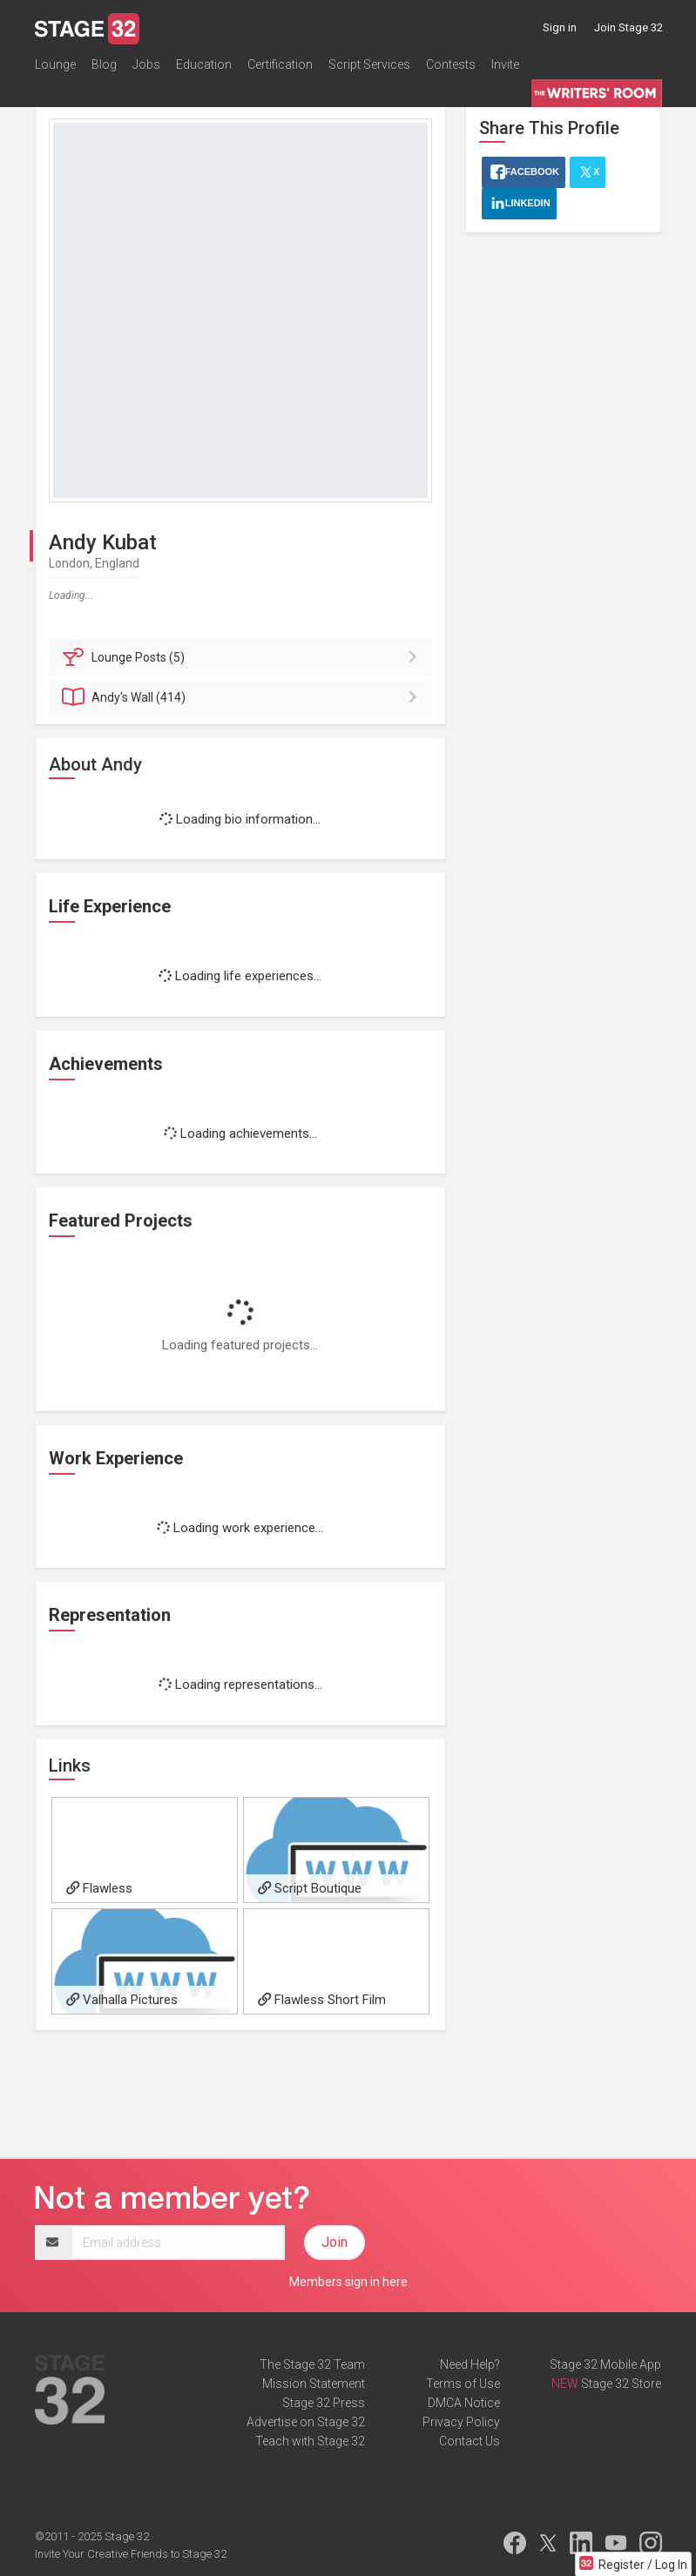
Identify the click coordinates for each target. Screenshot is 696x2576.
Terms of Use (463, 2384)
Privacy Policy (461, 2422)
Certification (280, 64)
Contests (451, 64)
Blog (104, 64)
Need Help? (470, 2364)
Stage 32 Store (621, 2384)
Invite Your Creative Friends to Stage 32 (130, 2553)
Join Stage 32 (628, 27)
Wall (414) (243, 697)
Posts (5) (243, 657)
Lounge (55, 64)
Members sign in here (348, 2282)
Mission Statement (313, 2384)
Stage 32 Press (323, 2403)
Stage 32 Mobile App (605, 2364)
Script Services (369, 64)
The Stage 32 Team (312, 2364)
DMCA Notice (464, 2403)
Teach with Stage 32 (310, 2441)
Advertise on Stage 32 (306, 2422)
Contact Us (469, 2441)
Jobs (146, 64)
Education (204, 64)
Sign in (560, 27)
